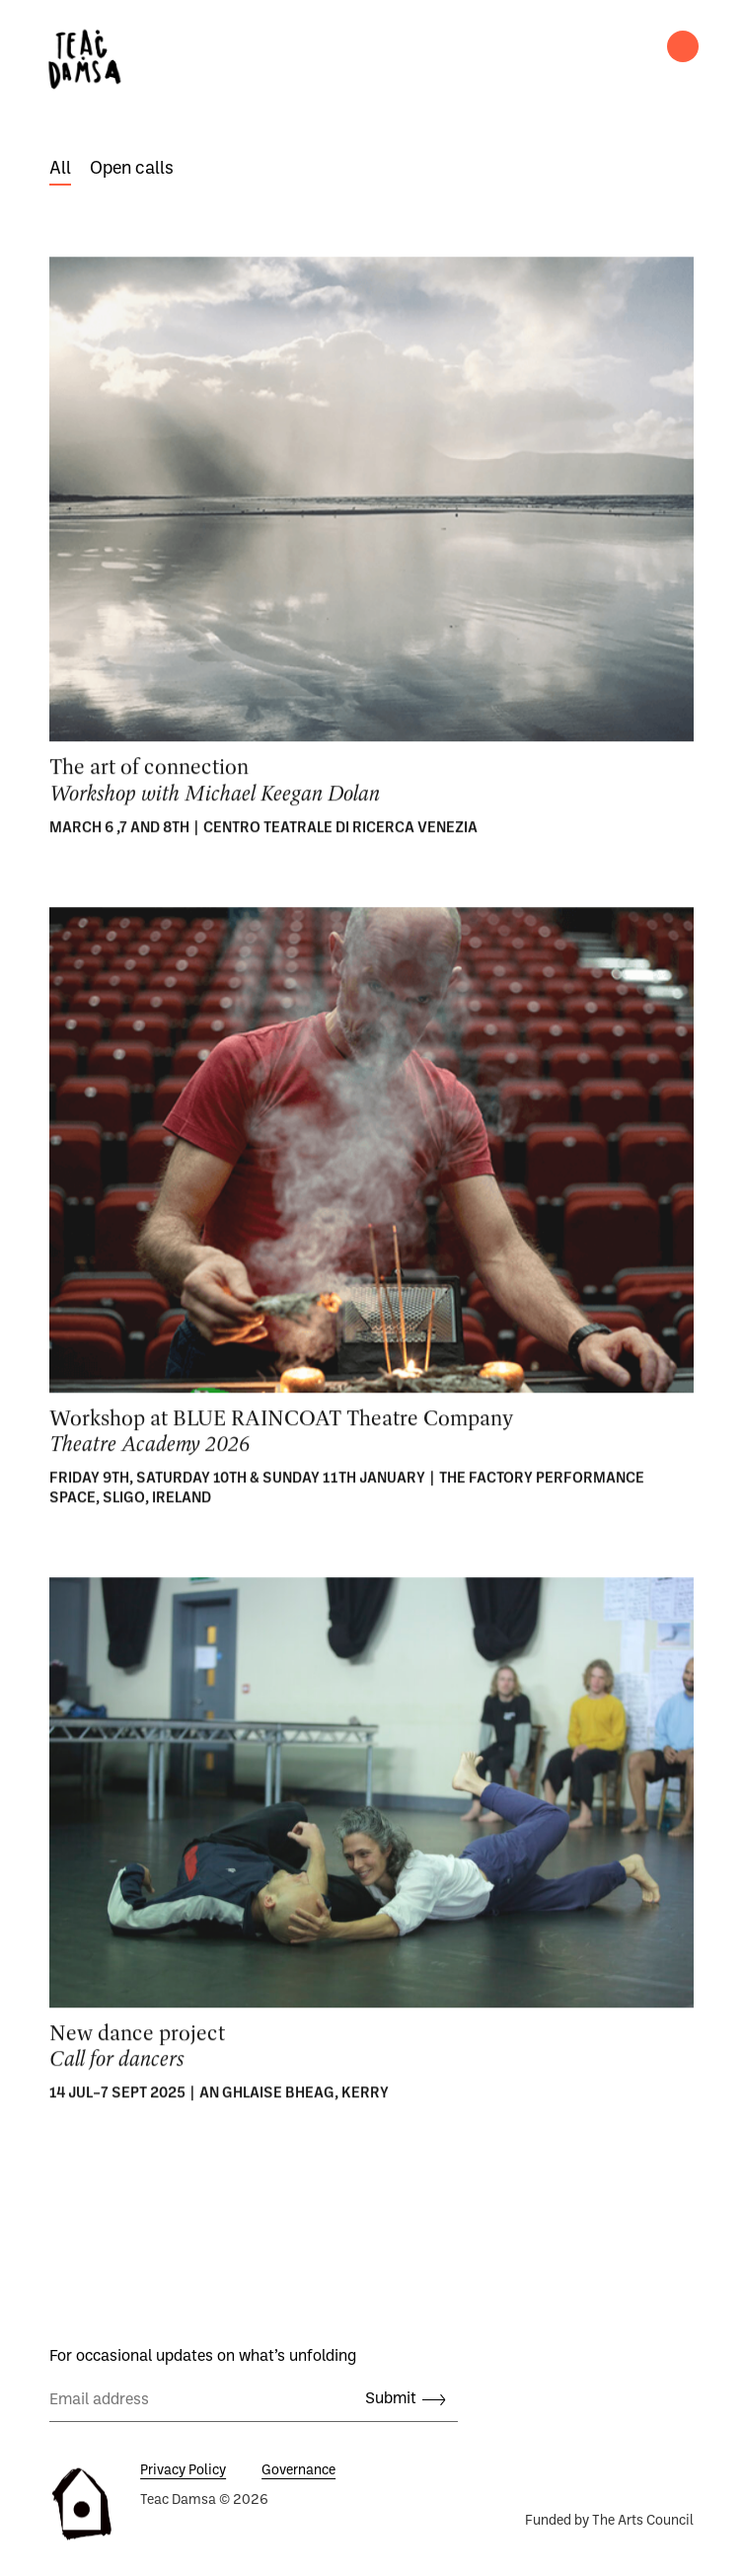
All (60, 169)
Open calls (132, 169)
